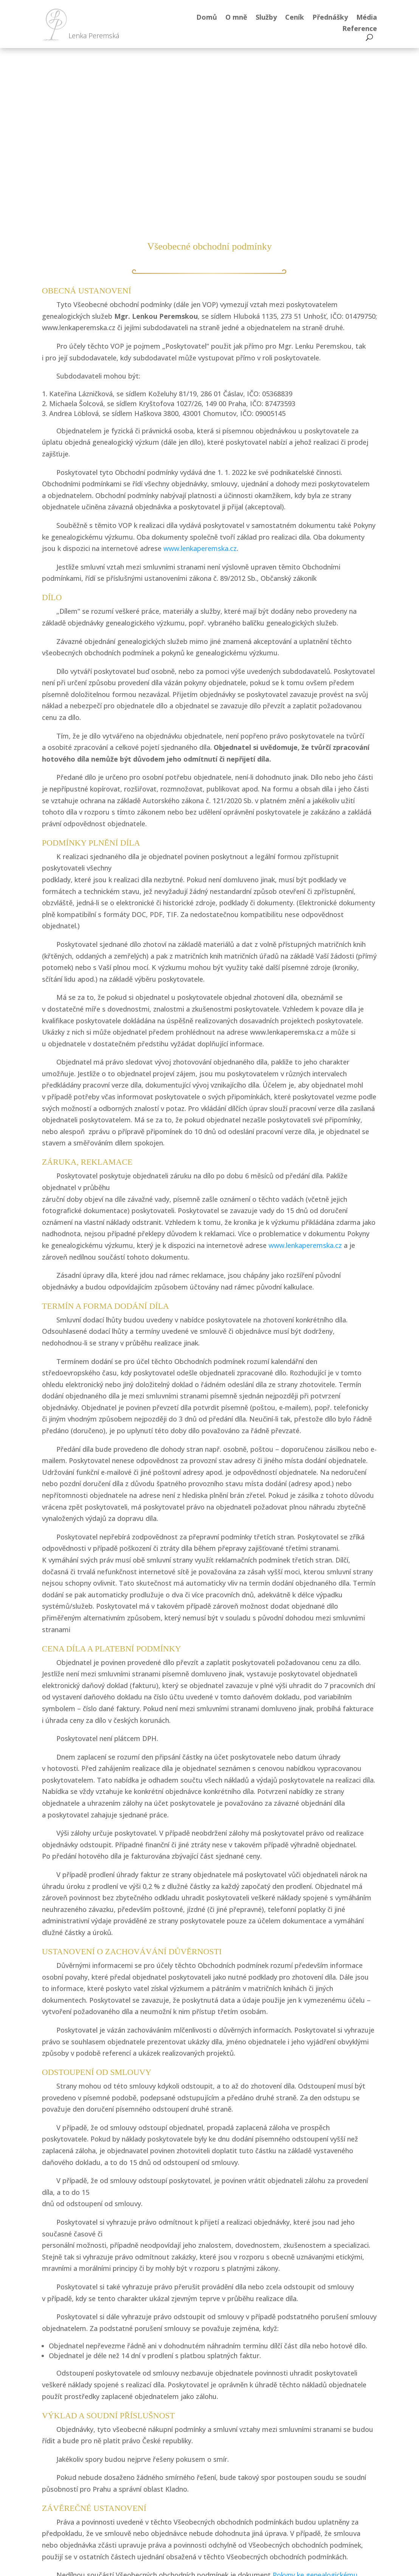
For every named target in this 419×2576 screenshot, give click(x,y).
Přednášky (330, 18)
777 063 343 (234, 2462)
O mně (236, 18)
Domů (206, 18)
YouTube (137, 2503)
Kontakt (313, 2473)
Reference (359, 29)
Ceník (294, 18)
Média (366, 18)
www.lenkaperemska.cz (199, 375)
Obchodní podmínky (313, 2526)
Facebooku (137, 2473)
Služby (266, 18)
